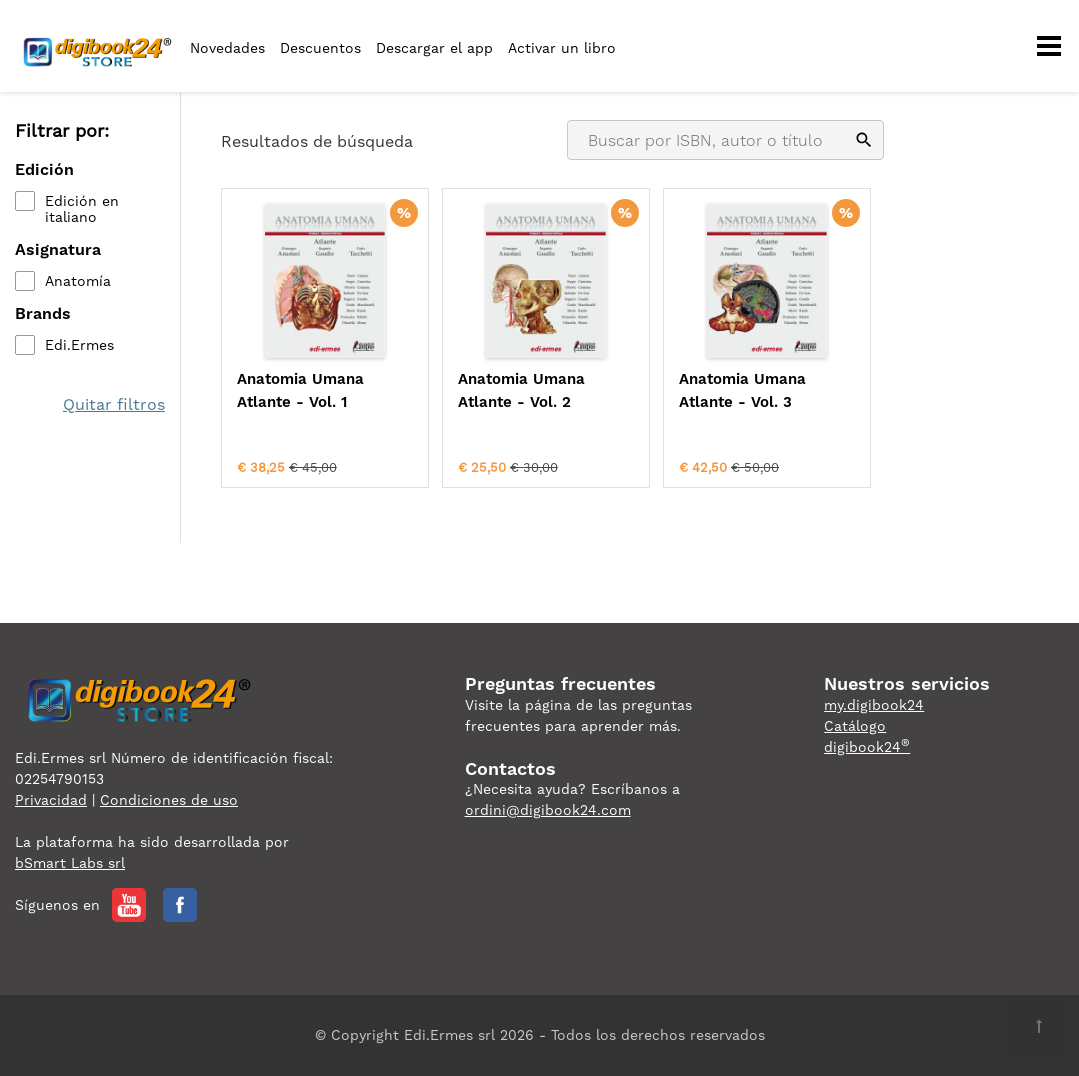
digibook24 (867, 747)
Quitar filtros (114, 404)
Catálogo (855, 726)
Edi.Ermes (79, 345)
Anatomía (78, 281)
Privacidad (51, 800)
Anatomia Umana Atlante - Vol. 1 (300, 390)
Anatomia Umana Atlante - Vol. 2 (521, 390)
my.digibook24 (874, 705)
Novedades (227, 48)
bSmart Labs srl (70, 863)
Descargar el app (434, 48)
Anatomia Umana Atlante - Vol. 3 (742, 390)
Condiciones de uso (169, 800)
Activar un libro (562, 48)
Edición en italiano (82, 209)
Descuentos (320, 48)
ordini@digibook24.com (548, 810)
